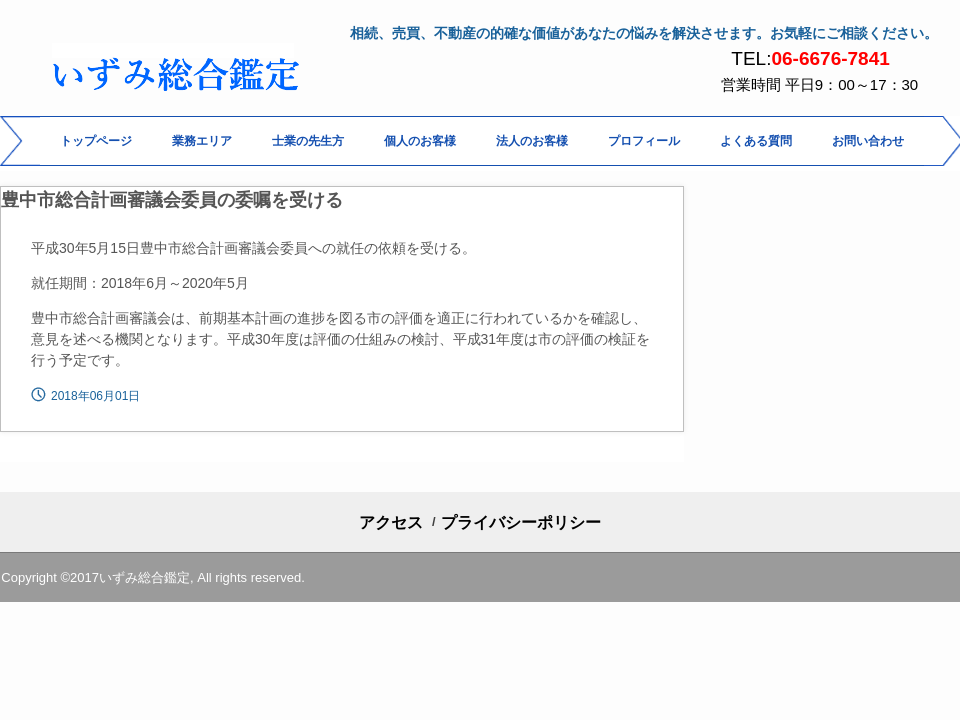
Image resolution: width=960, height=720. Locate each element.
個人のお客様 (420, 141)
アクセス (391, 523)
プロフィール (644, 141)
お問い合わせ (868, 141)
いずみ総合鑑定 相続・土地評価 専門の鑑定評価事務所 (182, 78)
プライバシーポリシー (521, 523)
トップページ (96, 141)
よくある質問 (756, 141)
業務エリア (202, 141)
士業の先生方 (308, 141)
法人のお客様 (532, 141)
